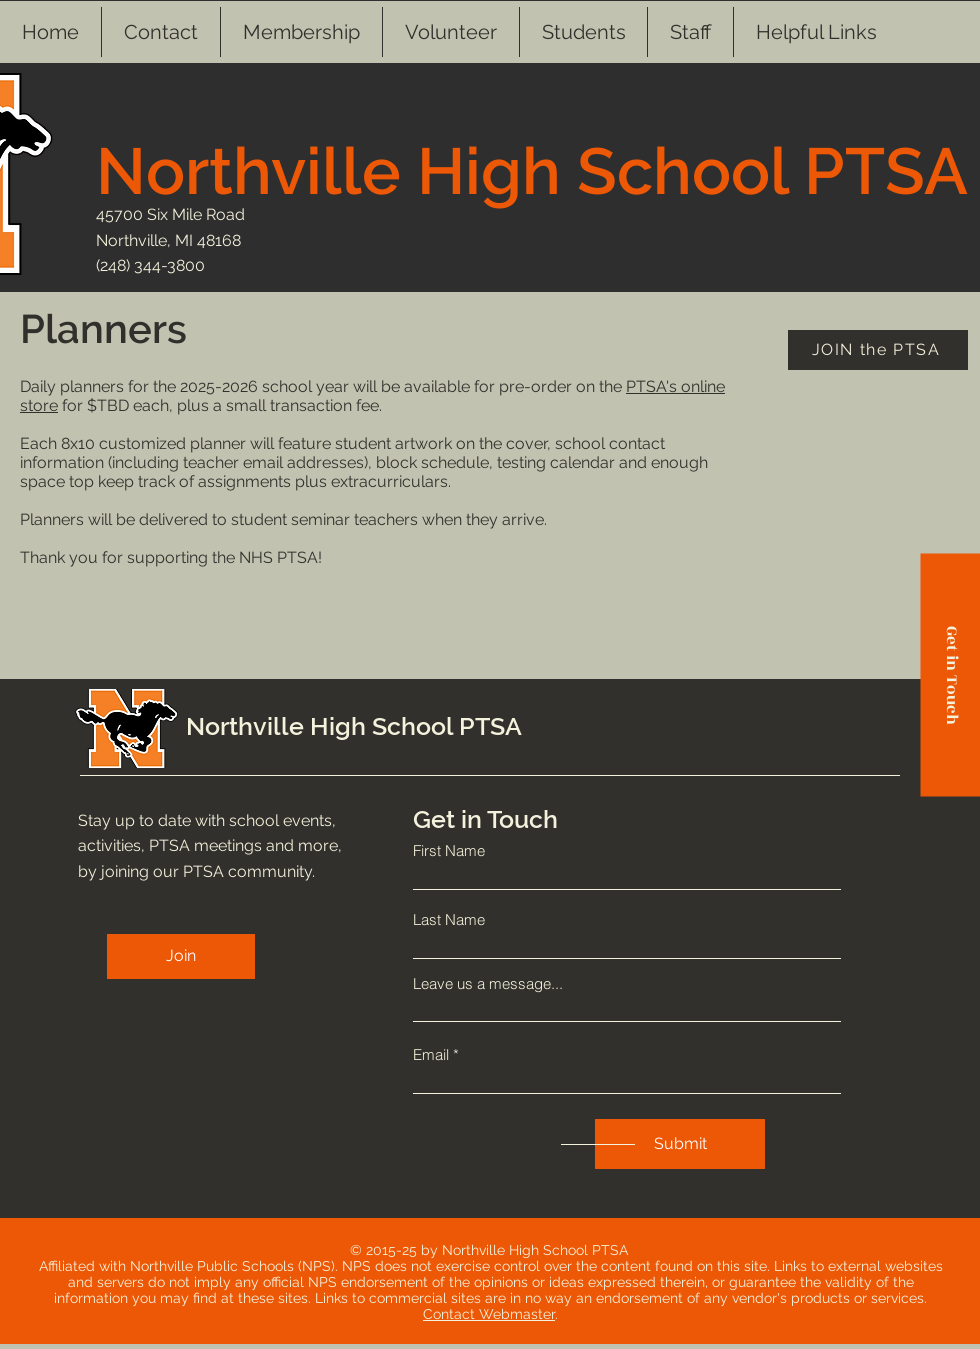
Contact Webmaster (489, 1314)
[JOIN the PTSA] (878, 350)
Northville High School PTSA (532, 171)
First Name (449, 850)
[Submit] (680, 1144)
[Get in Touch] (950, 674)
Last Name (449, 919)
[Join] (181, 956)
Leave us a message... (488, 983)
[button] (583, 32)
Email (431, 1054)
